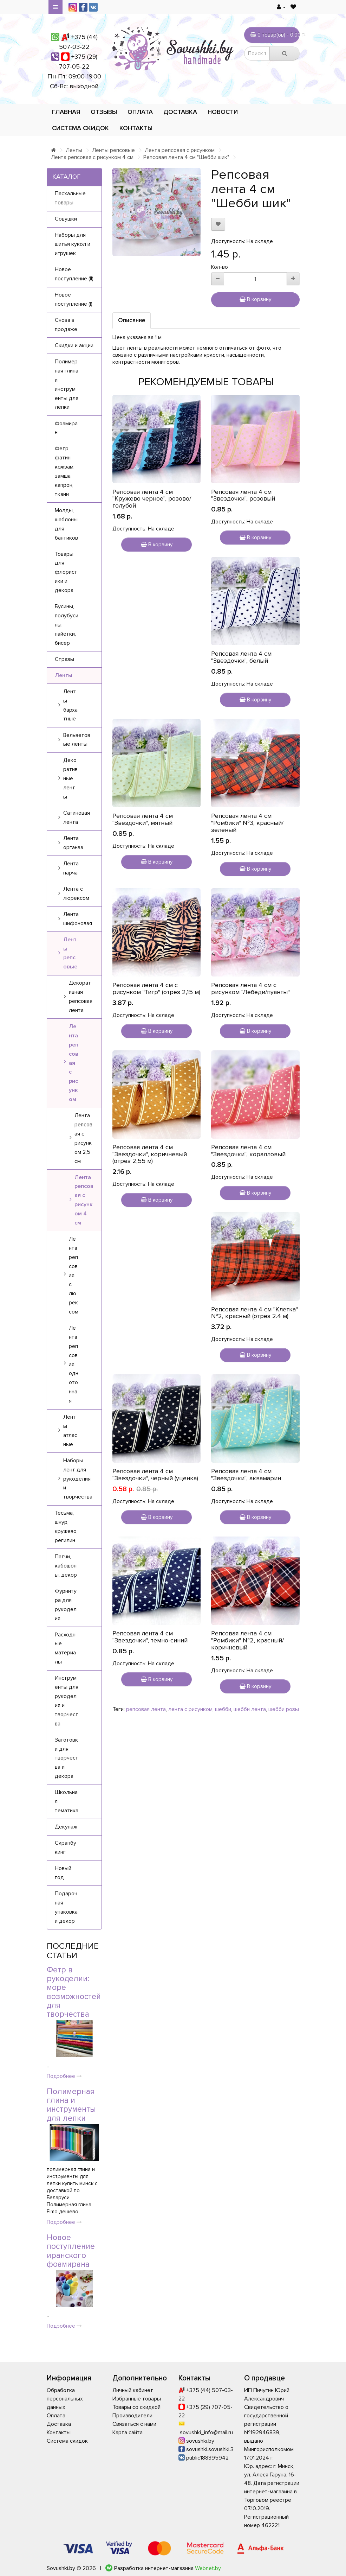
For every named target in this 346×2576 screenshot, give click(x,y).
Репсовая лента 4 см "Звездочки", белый (241, 657)
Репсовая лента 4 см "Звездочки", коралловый (248, 1150)
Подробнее (64, 2076)
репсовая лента (146, 1709)
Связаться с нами (134, 2424)
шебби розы (283, 1709)
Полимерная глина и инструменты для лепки (71, 2105)
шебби (223, 1709)
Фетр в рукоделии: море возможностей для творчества (74, 1992)
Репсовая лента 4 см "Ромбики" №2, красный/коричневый (247, 1640)
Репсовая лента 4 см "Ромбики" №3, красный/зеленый (247, 823)
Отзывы (104, 112)
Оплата (140, 112)
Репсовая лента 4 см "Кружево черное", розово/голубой (151, 499)
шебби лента (250, 1709)
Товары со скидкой (136, 2407)
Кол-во (219, 267)
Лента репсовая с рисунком (180, 150)
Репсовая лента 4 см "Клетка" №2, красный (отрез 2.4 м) (254, 1312)
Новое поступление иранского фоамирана (71, 2251)
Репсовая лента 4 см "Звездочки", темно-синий (150, 1636)
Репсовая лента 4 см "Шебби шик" (186, 157)
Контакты (135, 128)
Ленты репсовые (113, 150)
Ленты (74, 150)
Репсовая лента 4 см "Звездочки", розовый (243, 495)
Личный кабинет (132, 2390)
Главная (66, 112)
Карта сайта (127, 2432)
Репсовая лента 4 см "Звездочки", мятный (142, 819)
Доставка (180, 112)
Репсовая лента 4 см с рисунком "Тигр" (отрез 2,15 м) (156, 988)
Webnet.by (208, 2568)
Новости (223, 112)
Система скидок (80, 128)
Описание (131, 320)
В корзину (255, 299)
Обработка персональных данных (65, 2399)
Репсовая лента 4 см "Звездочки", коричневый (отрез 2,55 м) (149, 1154)
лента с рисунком (190, 1709)
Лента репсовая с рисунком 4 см (92, 157)
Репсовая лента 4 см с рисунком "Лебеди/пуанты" (250, 988)
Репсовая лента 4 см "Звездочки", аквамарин (246, 1474)
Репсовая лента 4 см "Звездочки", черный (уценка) (155, 1474)
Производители (132, 2415)
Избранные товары (136, 2398)
